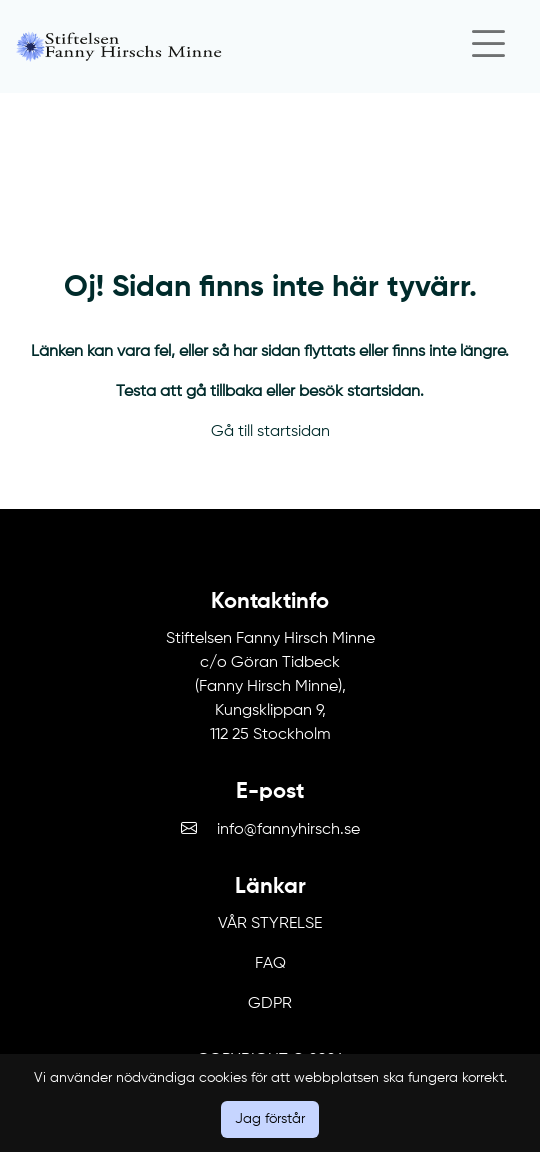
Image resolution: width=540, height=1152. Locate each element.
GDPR (270, 1004)
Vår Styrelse (270, 924)
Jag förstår (270, 1119)
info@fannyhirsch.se (288, 830)
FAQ (270, 964)
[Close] (488, 46)
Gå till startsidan (270, 432)
